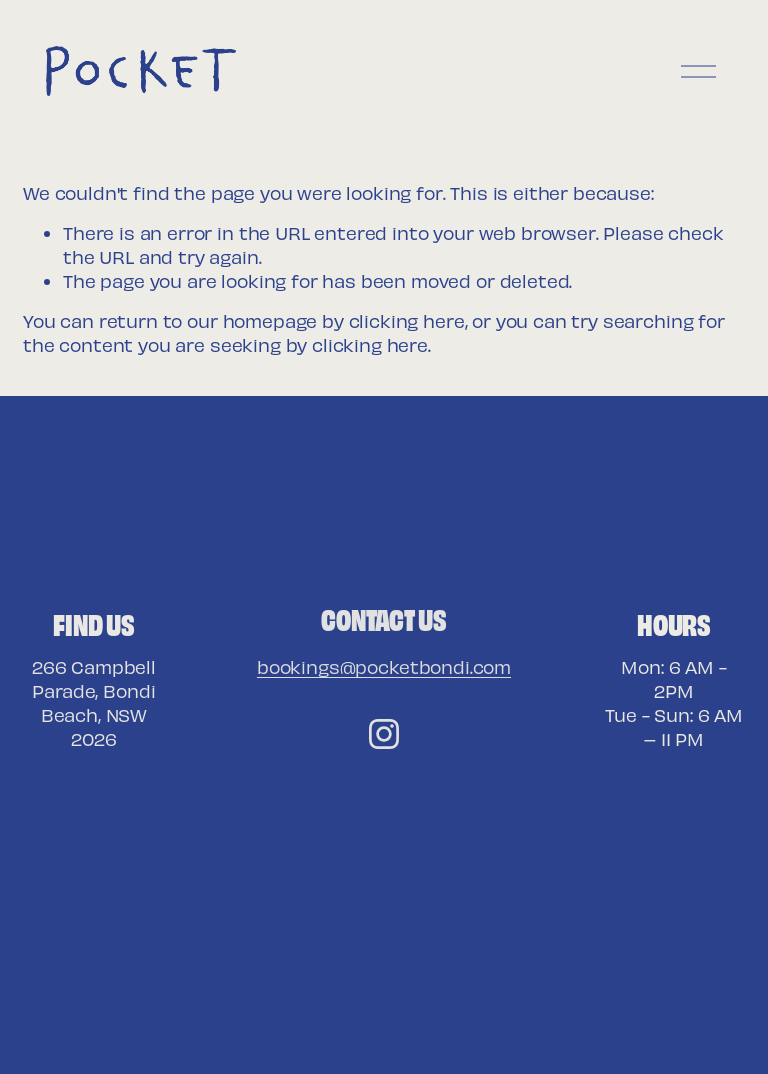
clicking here (407, 320)
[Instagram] (384, 734)
